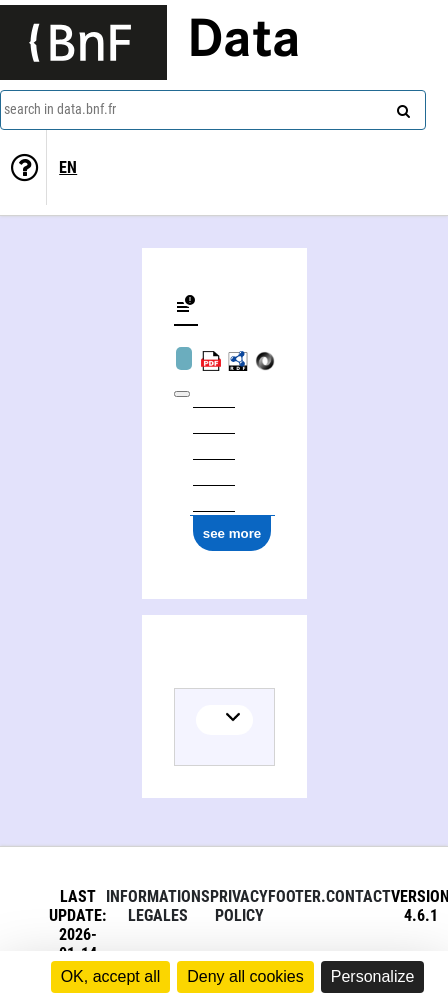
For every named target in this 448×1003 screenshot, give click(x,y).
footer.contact (329, 896)
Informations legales (158, 906)
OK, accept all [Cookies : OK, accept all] (111, 976)
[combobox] (213, 110)
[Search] (401, 107)
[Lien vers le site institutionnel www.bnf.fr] (83, 42)
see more (232, 533)
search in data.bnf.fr (60, 109)
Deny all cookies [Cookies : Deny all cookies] (245, 976)
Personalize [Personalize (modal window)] (373, 976)
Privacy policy (239, 906)
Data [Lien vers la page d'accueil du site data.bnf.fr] (244, 42)
